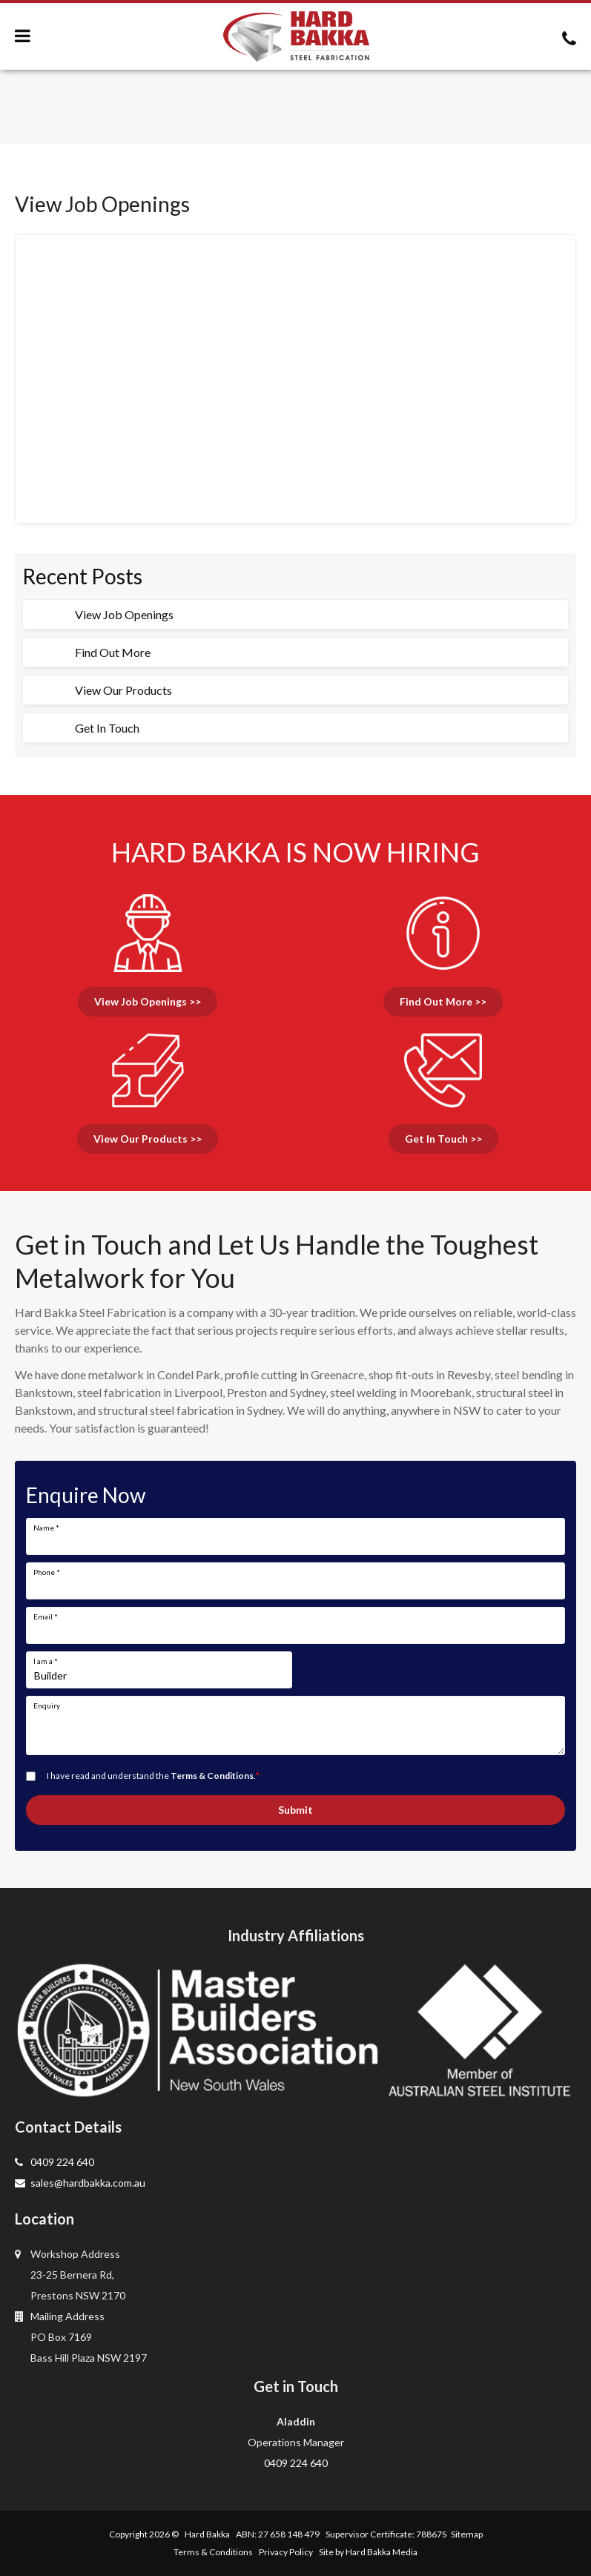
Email (45, 1616)
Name (46, 1527)
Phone (46, 1572)
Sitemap (467, 2534)
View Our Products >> (147, 1138)
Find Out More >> (443, 1001)
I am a (45, 1661)
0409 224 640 (54, 2162)
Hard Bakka (207, 2534)
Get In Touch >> (443, 1138)
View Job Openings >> (147, 1001)
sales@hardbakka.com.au (80, 2182)
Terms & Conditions (212, 1775)
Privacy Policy (286, 2551)
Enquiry (46, 1705)
